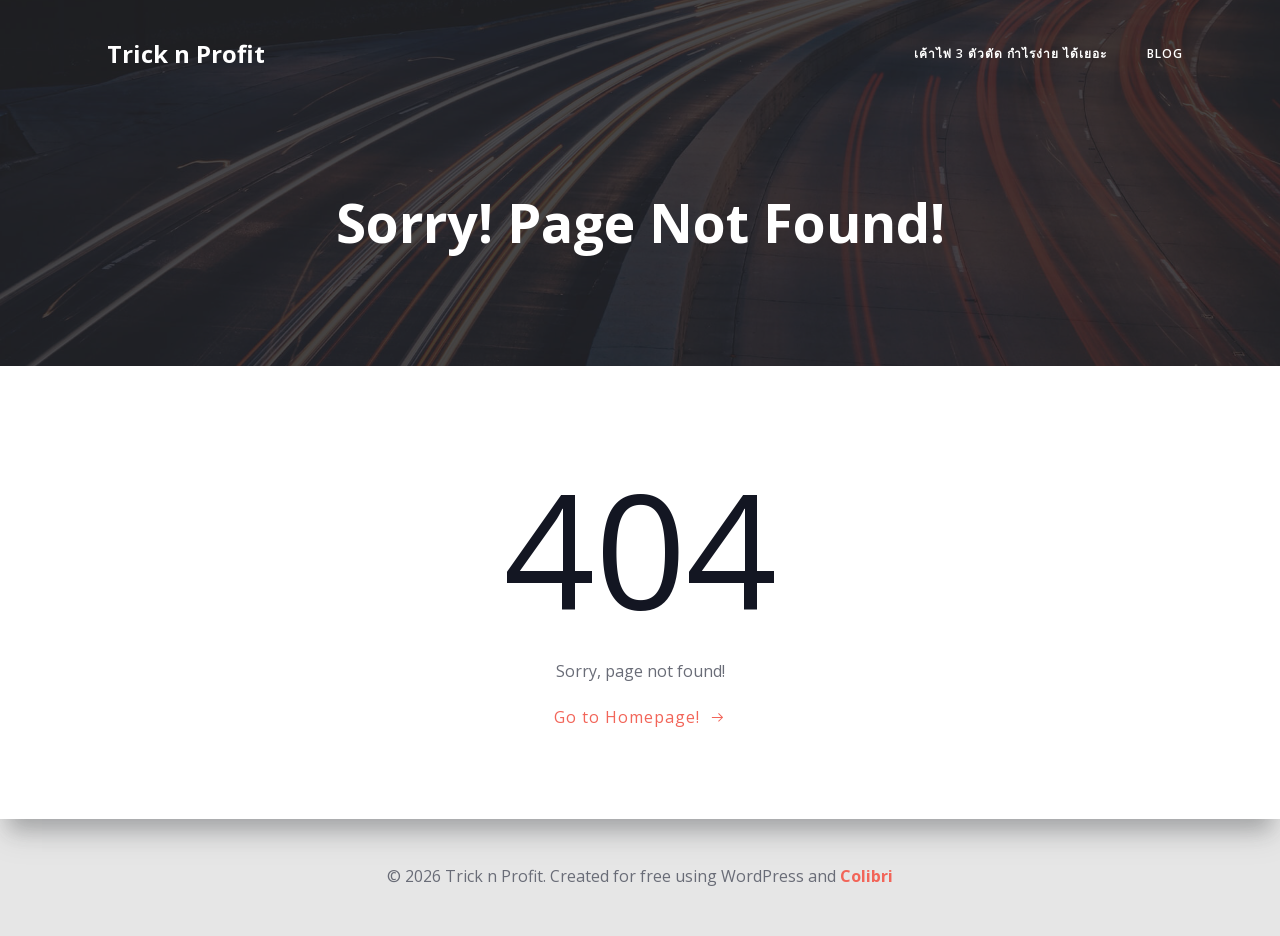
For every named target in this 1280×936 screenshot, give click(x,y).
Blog (1165, 53)
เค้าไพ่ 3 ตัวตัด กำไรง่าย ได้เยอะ (1010, 53)
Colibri (866, 876)
